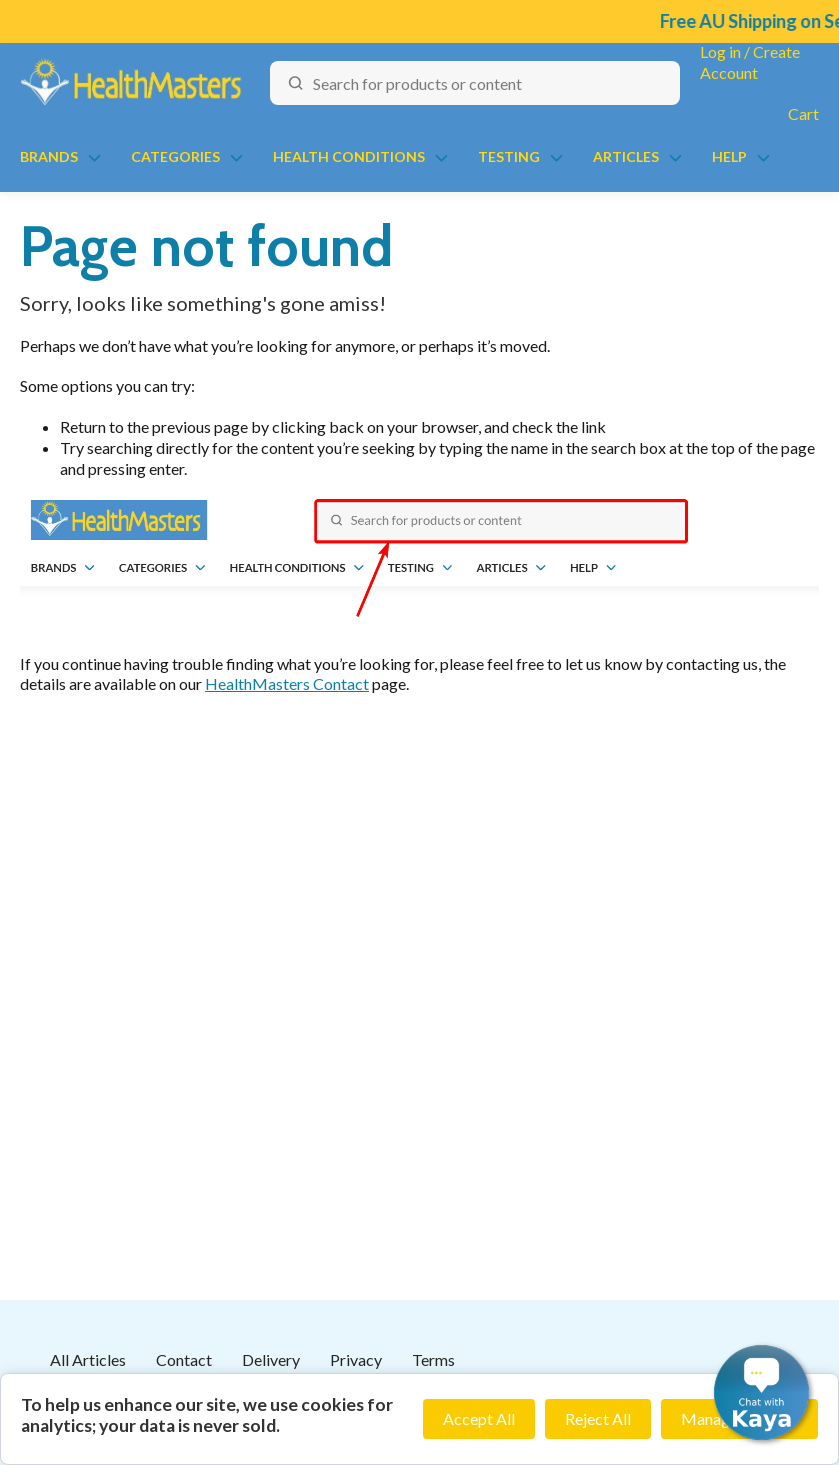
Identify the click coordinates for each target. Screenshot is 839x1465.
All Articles (88, 1359)
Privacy (356, 1359)
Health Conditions (349, 156)
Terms (433, 1359)
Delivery (271, 1359)
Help (729, 156)
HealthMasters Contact (287, 683)
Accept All (479, 1418)
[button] (761, 1392)
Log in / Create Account (750, 62)
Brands (49, 156)
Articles (626, 156)
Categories (175, 156)
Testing (509, 156)
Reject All (598, 1418)
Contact (184, 1359)
